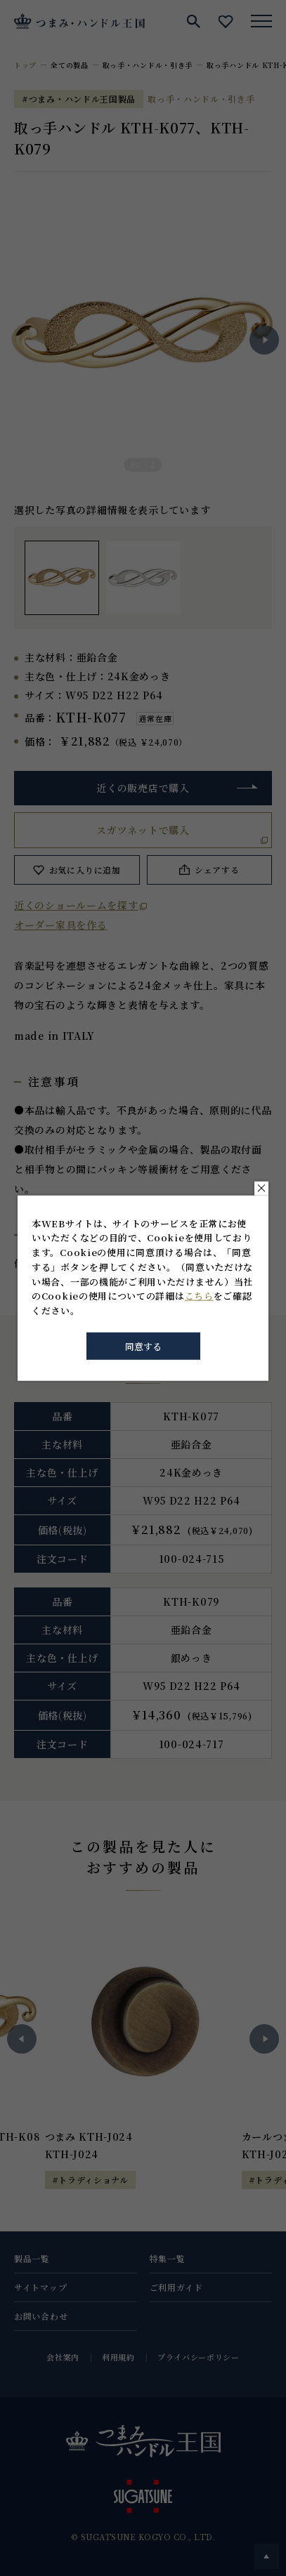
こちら (199, 1295)
